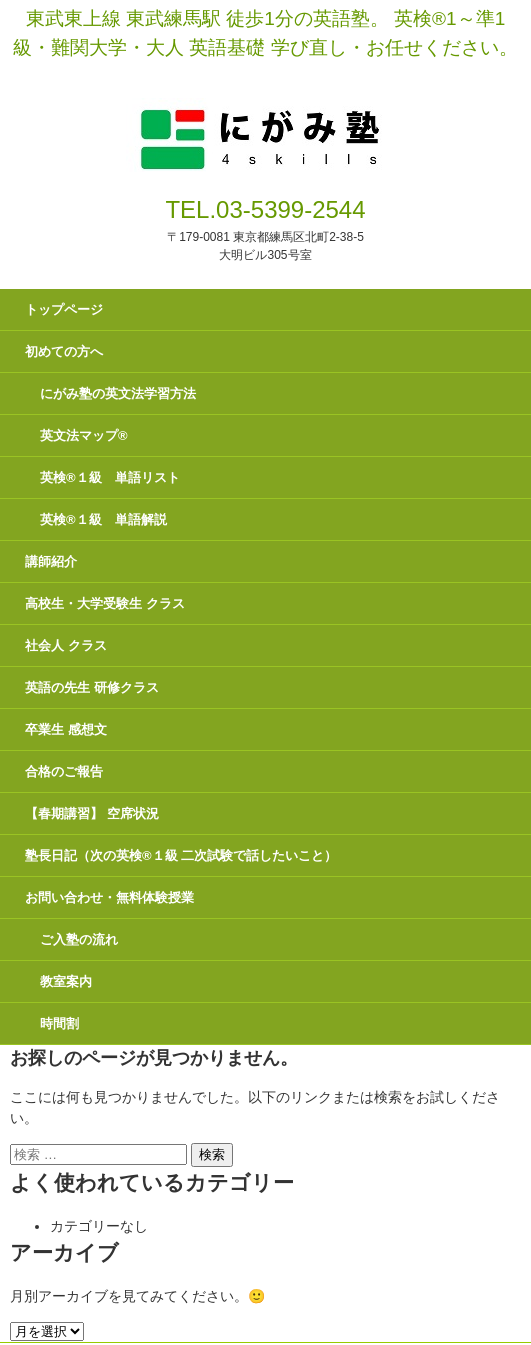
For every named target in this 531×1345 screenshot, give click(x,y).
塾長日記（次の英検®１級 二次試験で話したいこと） (181, 855)
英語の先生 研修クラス (92, 687)
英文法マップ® (84, 435)
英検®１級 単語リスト (110, 477)
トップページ (64, 309)
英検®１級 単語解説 (103, 519)
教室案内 (66, 981)
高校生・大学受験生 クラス (105, 603)
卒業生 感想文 (66, 729)
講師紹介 (51, 561)
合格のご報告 (64, 771)
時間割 (59, 1023)
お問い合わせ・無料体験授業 (109, 897)
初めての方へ (64, 351)
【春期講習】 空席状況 (92, 813)
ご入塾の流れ (79, 939)
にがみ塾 (265, 116)
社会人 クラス (66, 645)
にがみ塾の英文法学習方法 (118, 393)
